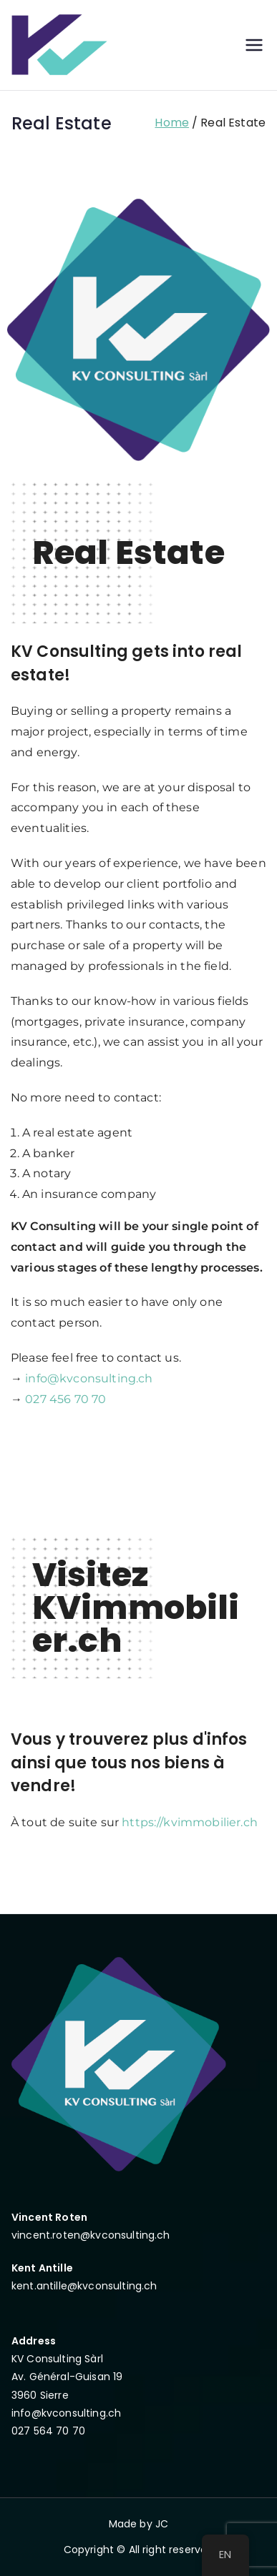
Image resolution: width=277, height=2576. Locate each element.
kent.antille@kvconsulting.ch (84, 2286)
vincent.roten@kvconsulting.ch (90, 2235)
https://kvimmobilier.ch (190, 1822)
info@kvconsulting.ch (88, 1378)
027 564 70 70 (48, 2431)
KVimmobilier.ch (136, 1624)
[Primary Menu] (254, 45)
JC (161, 2524)
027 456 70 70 (65, 1399)
